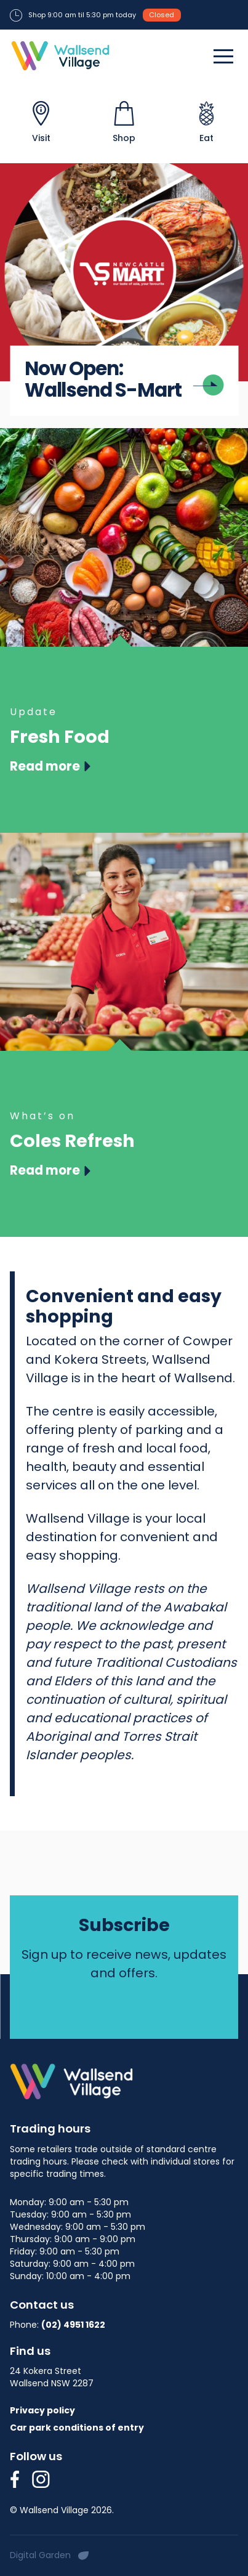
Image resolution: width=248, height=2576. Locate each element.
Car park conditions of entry (77, 2427)
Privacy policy (42, 2410)
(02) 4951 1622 (73, 2325)
